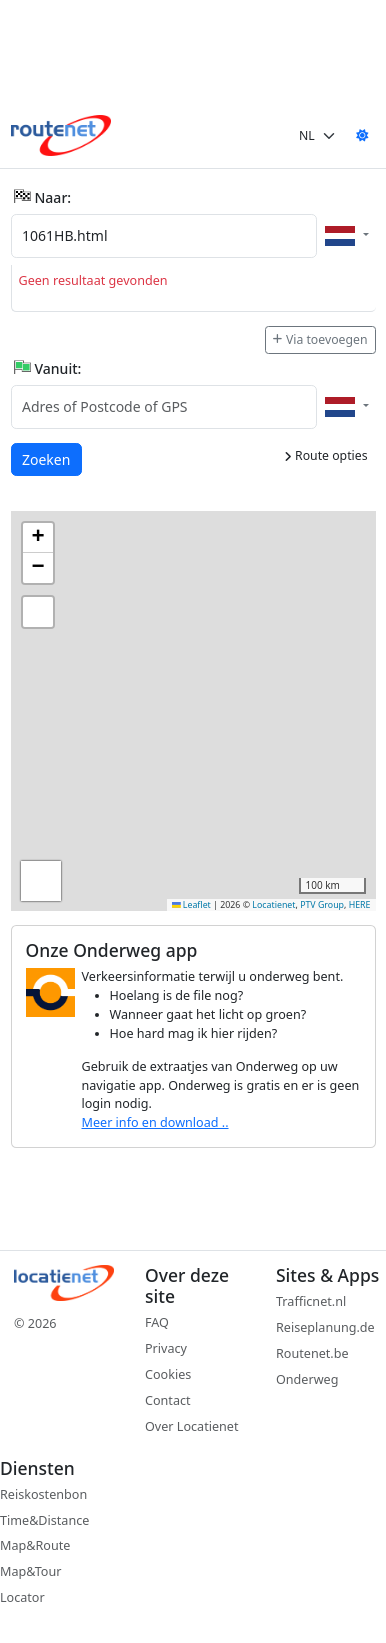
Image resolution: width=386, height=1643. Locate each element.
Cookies (168, 1374)
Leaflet (191, 905)
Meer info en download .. (155, 1122)
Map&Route (35, 1545)
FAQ (157, 1322)
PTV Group (322, 905)
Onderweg (307, 1379)
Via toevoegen (320, 339)
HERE (360, 905)
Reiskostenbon (43, 1494)
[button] (38, 538)
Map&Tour (30, 1571)
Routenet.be (312, 1353)
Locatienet (273, 905)
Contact (168, 1400)
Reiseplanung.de (325, 1327)
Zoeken (47, 458)
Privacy (166, 1348)
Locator (22, 1597)
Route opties (326, 455)
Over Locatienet (191, 1426)
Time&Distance (44, 1520)
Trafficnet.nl (311, 1301)
